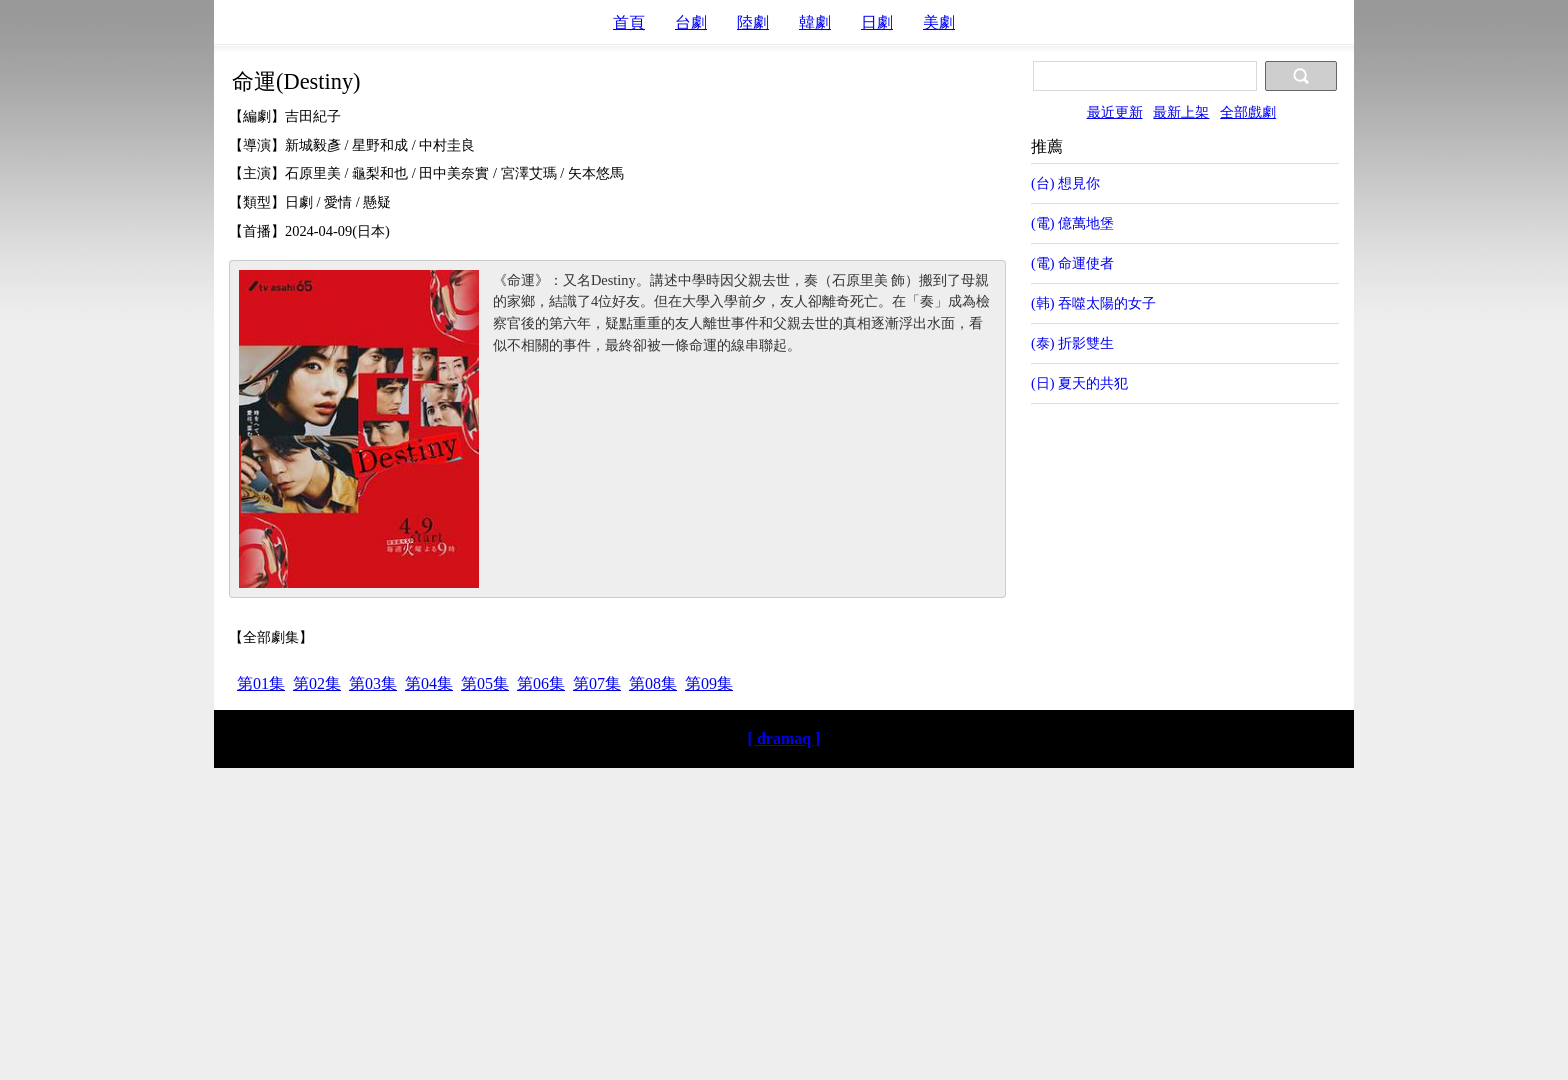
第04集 (429, 683)
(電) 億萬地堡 (1072, 223)
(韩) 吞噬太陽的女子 (1093, 303)
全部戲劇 (1248, 112)
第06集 (541, 683)
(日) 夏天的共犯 (1079, 383)
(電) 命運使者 (1072, 263)
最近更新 (1115, 112)
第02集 (317, 683)
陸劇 (753, 22)
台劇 (691, 22)
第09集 (709, 683)
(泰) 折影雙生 (1072, 343)
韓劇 (815, 22)
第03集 (373, 683)
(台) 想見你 (1065, 183)
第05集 (485, 683)
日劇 (877, 22)
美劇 (939, 22)
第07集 (597, 683)
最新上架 (1181, 112)
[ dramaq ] (784, 738)
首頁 (629, 22)
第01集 (261, 683)
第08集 (653, 683)
